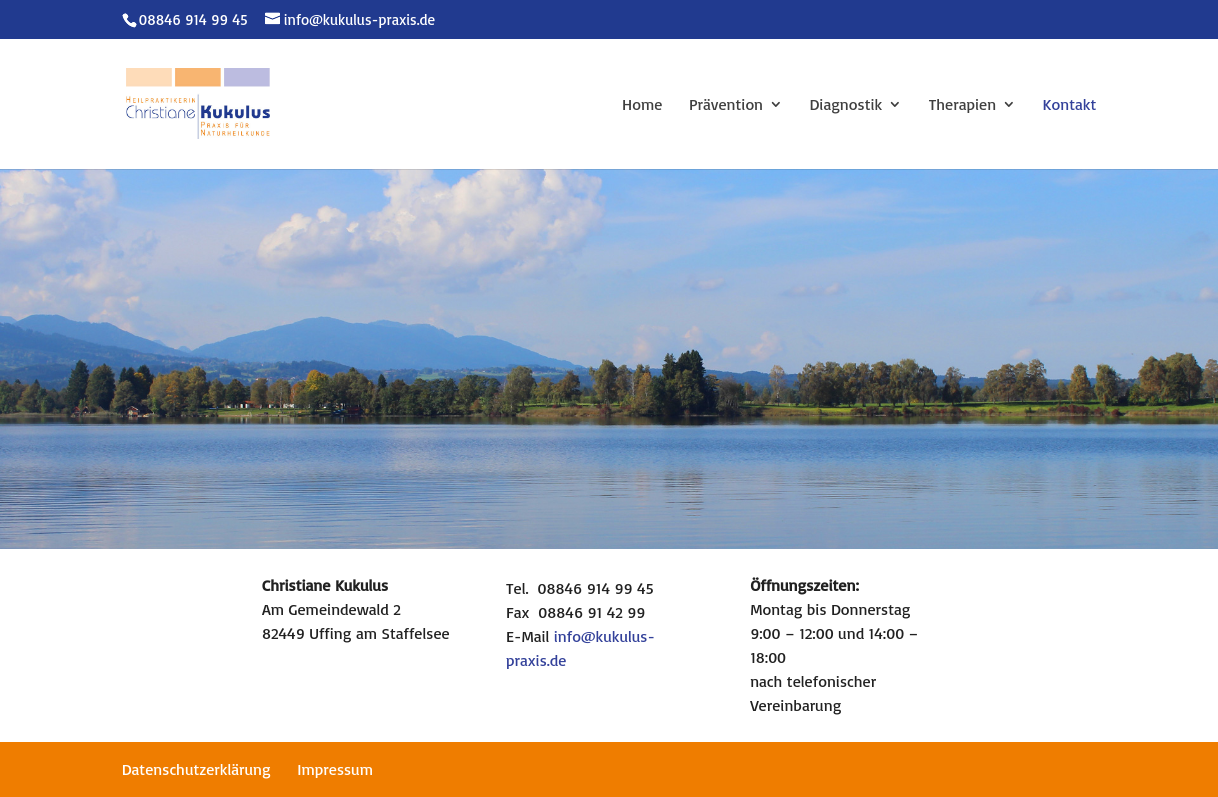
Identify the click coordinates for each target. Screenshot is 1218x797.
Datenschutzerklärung (196, 769)
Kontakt (1070, 105)
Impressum (335, 769)
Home (642, 105)
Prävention (726, 105)
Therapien (962, 105)
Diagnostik (846, 105)
